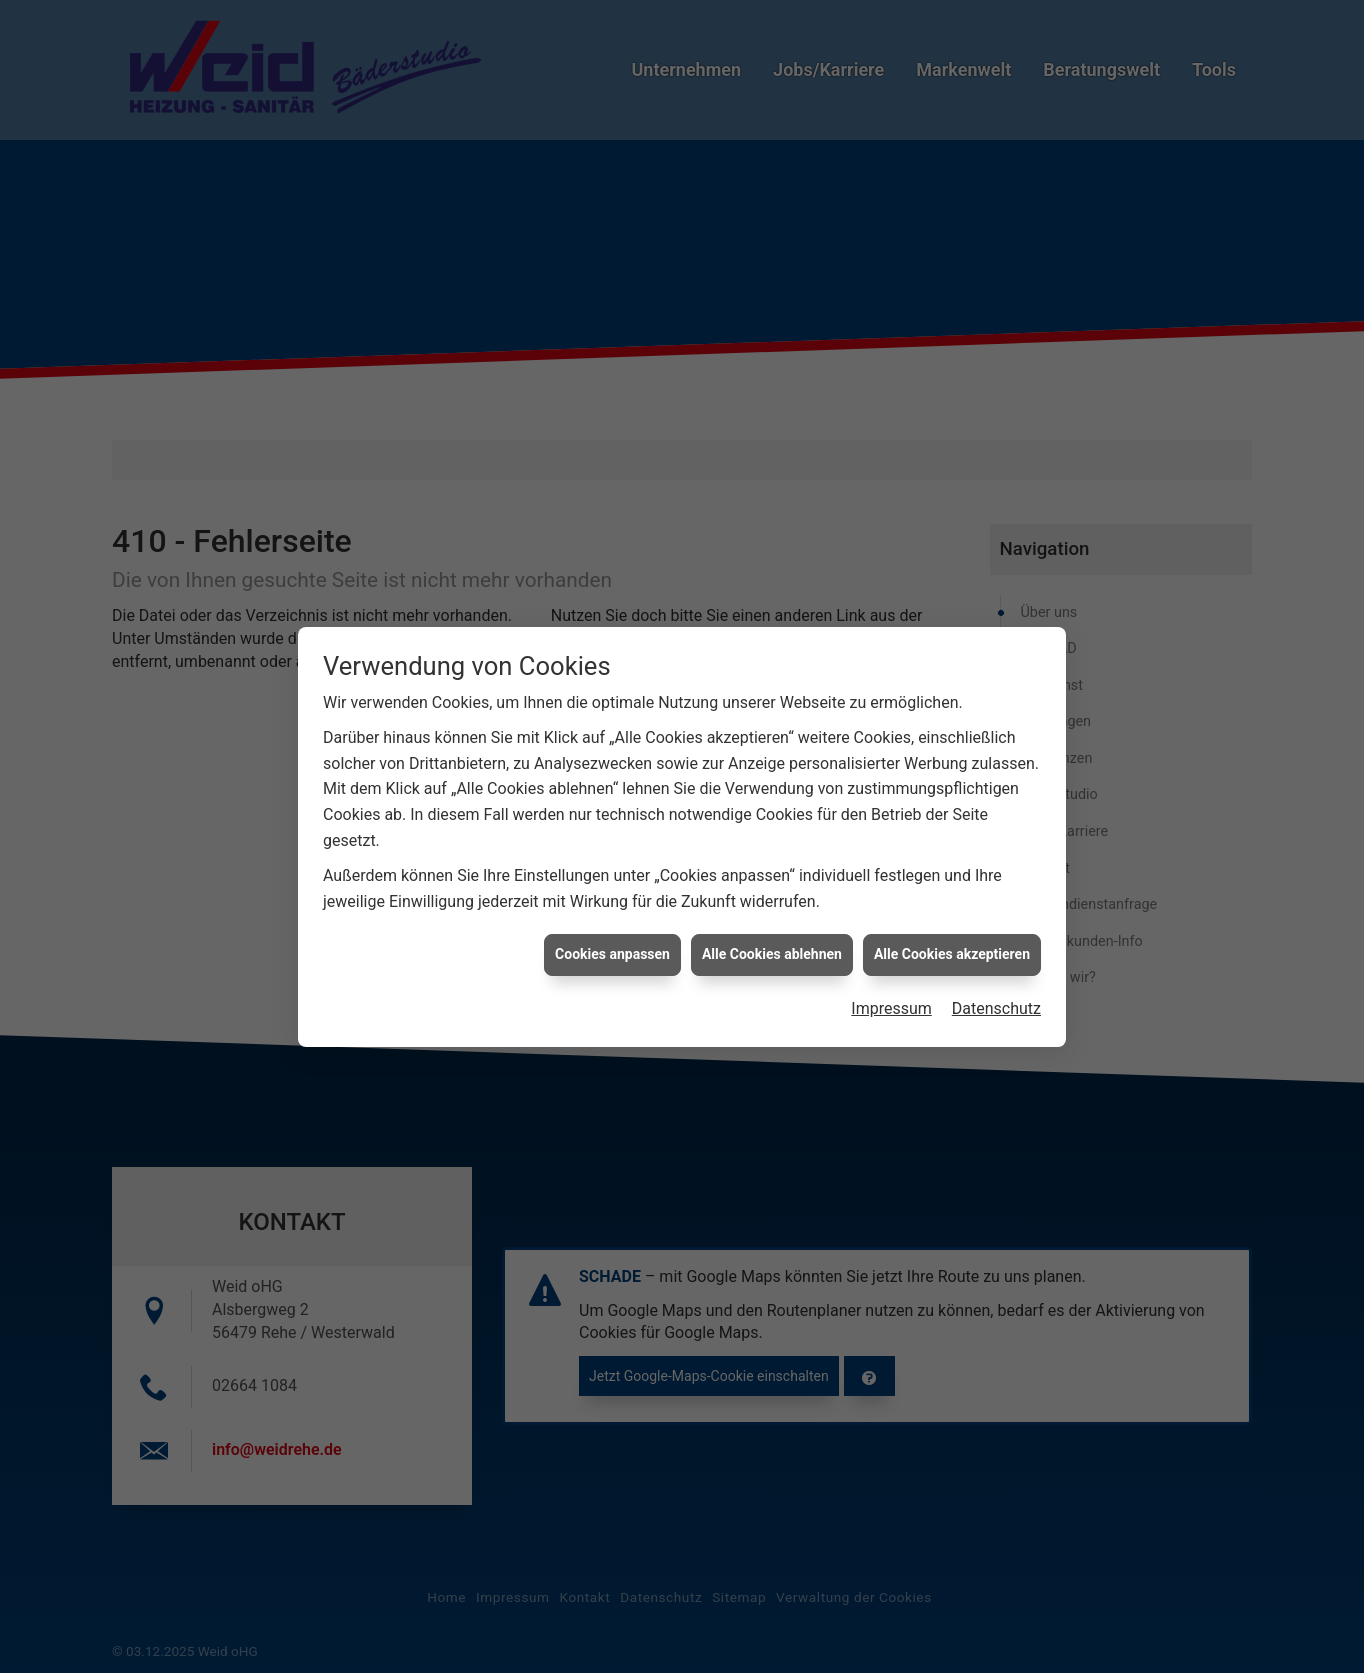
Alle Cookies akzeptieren (952, 928)
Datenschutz (996, 982)
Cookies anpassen (612, 928)
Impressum (891, 982)
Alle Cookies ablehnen (772, 928)
